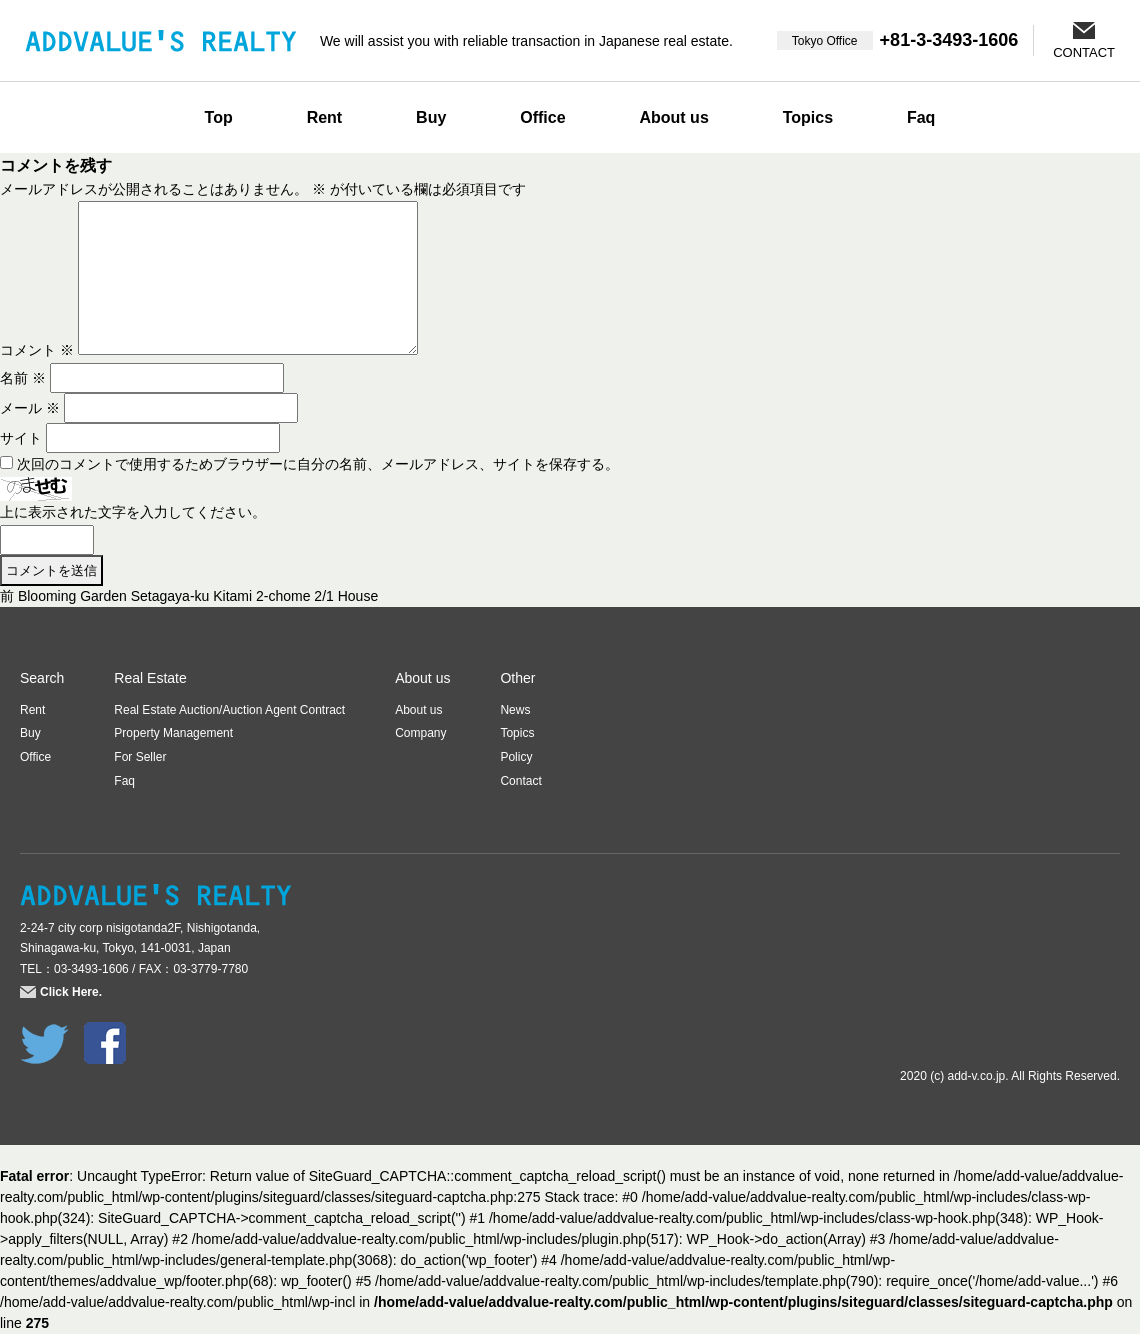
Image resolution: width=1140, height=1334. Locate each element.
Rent (325, 117)
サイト (21, 438)
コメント (37, 350)
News (515, 710)
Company (420, 733)
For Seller (140, 757)
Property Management (173, 733)
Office (542, 117)
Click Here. (71, 992)
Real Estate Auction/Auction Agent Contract (229, 710)
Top (219, 117)
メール (30, 408)
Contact (520, 781)
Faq (921, 117)
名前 (23, 378)
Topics (808, 117)
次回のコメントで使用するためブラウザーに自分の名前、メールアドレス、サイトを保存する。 (318, 464)
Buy (431, 117)
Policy (516, 757)
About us (673, 117)
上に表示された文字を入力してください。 (133, 512)
